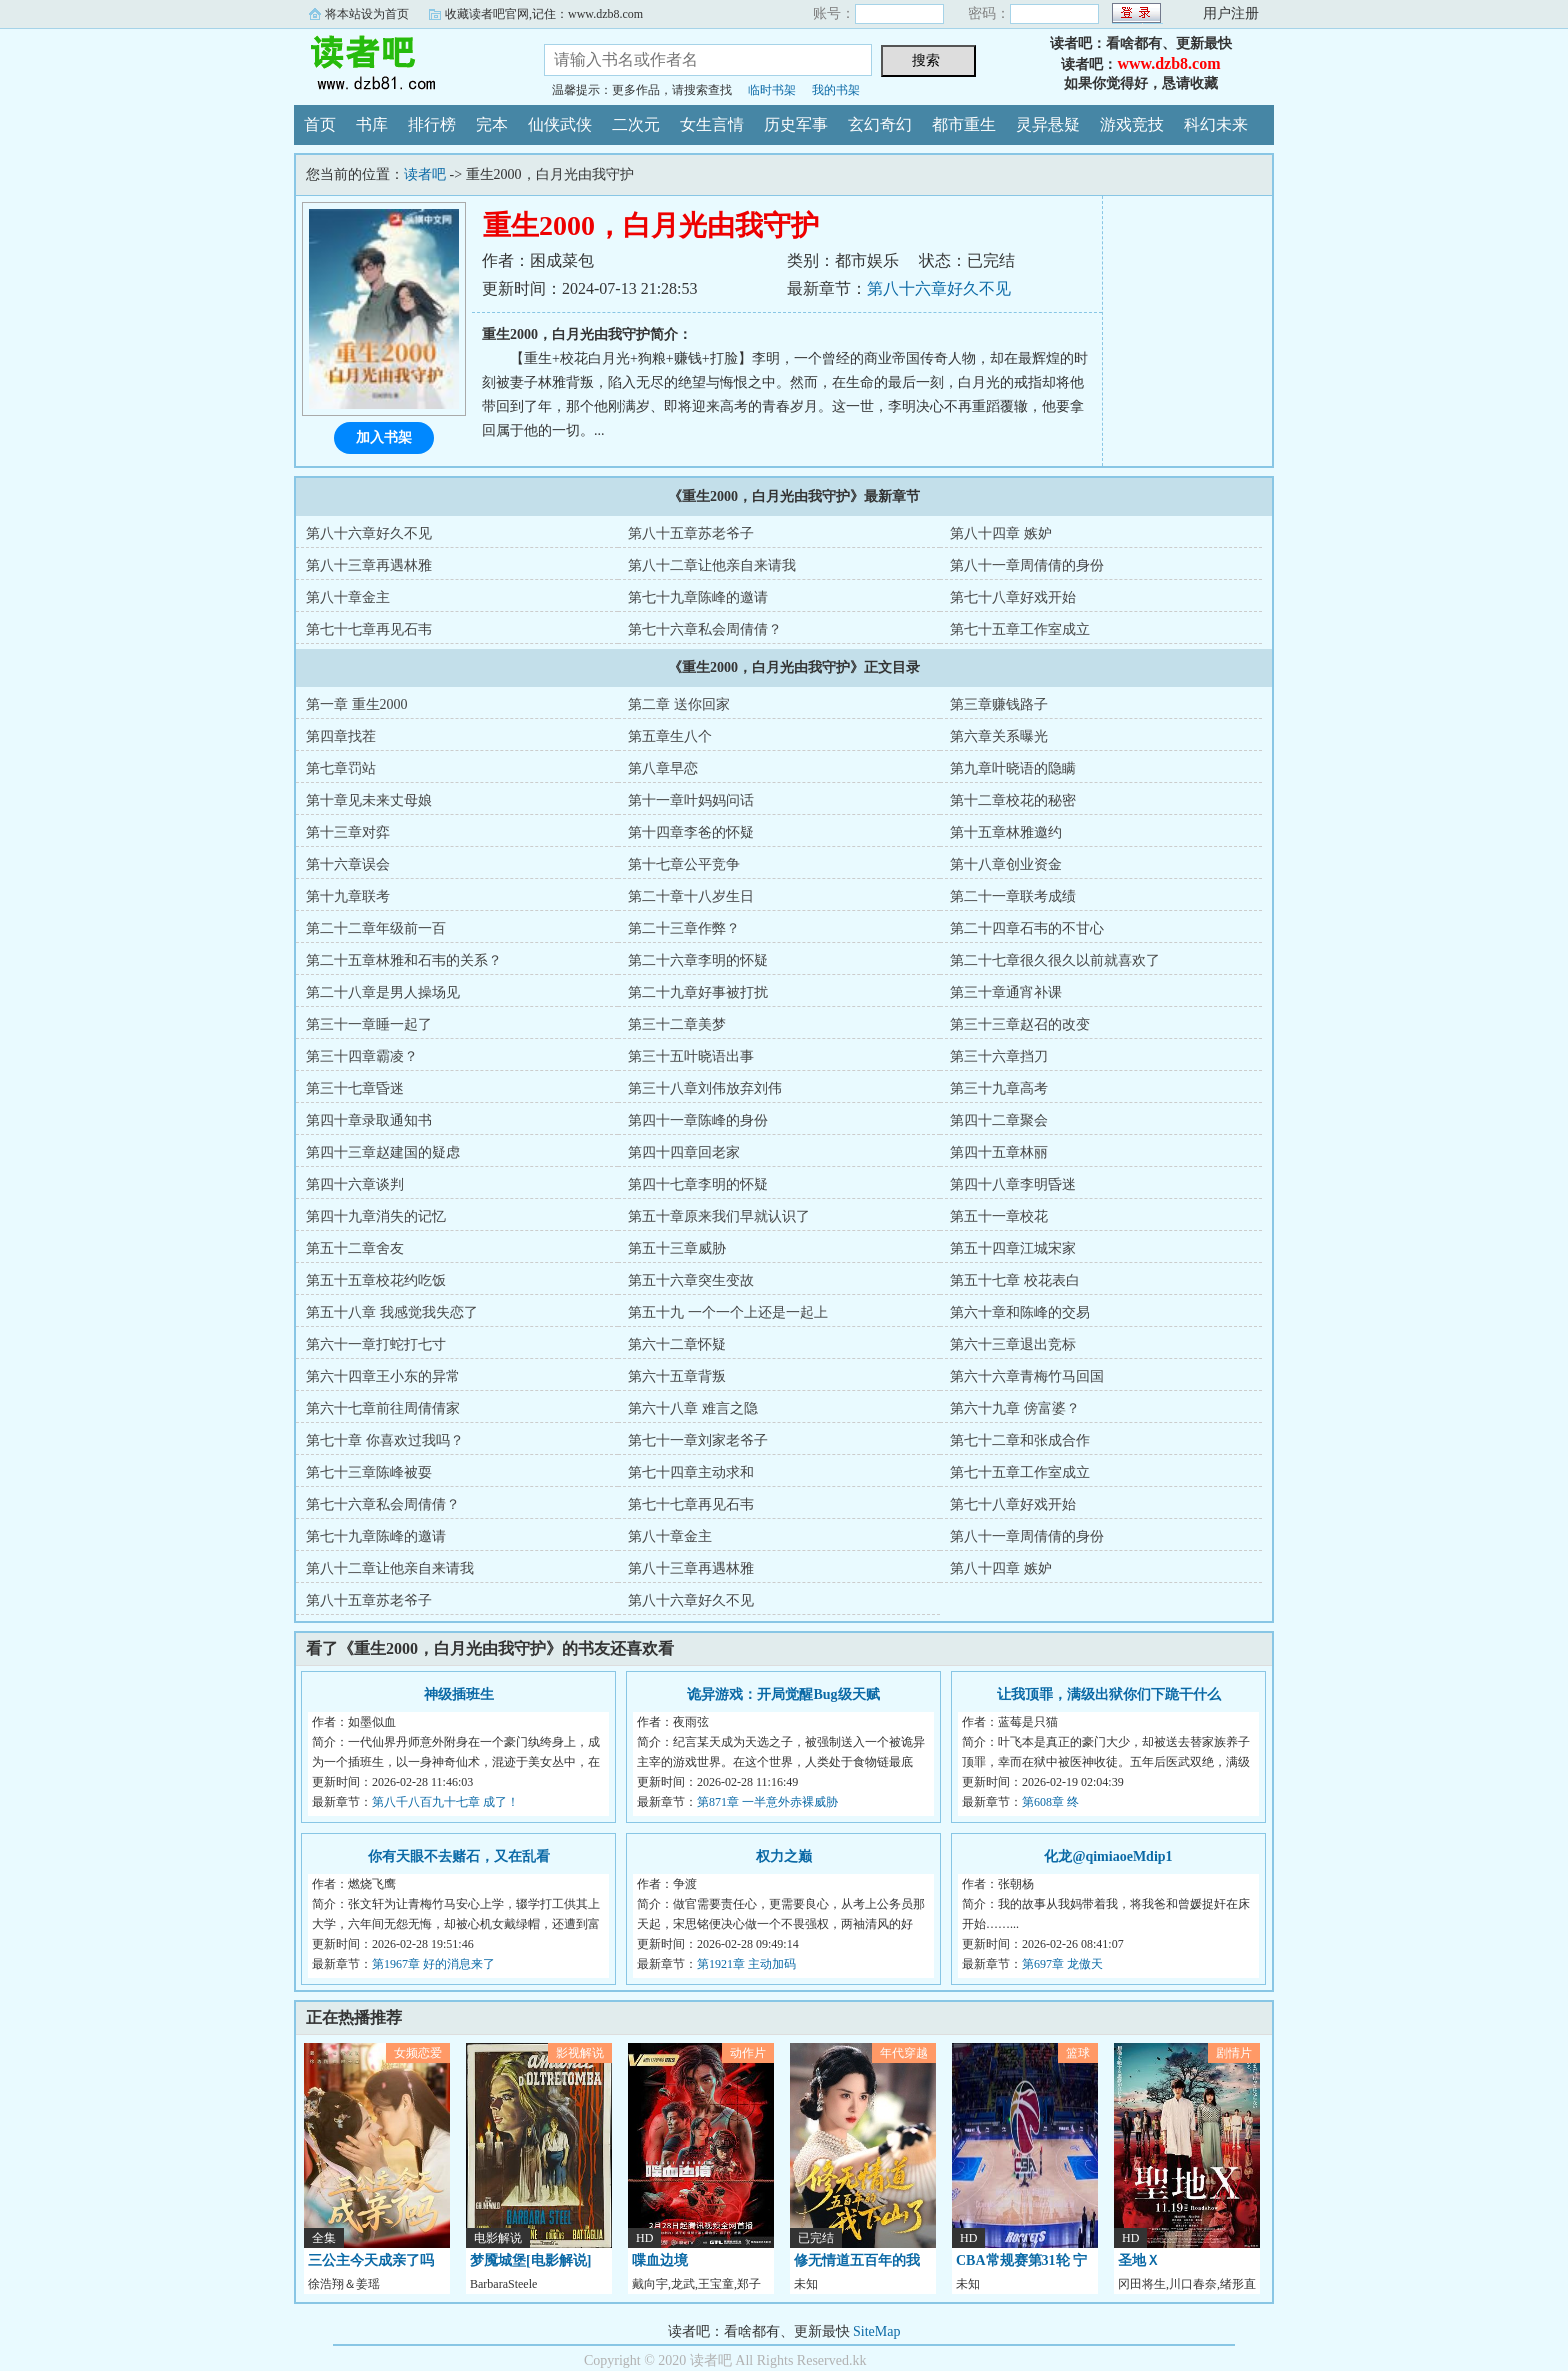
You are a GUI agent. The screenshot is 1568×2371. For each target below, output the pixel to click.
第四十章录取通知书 (369, 1120)
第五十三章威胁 (677, 1248)
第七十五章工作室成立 (1020, 629)
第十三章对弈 (348, 832)
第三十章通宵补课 (1006, 992)
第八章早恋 (663, 768)
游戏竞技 (1132, 124)
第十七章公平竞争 (684, 864)
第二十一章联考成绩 (1013, 896)
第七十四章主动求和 (691, 1472)
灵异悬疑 (1048, 124)
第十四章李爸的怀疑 (691, 832)
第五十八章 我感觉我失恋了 (392, 1312)
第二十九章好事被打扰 (698, 992)
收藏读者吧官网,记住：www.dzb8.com (544, 14)
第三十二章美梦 (677, 1024)
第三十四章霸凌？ (362, 1056)
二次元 (636, 124)
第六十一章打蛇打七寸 (376, 1344)
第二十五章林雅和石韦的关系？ (404, 960)
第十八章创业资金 (1006, 864)
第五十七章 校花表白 (1015, 1280)
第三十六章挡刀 (999, 1056)
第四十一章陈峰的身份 (698, 1120)
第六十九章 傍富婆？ (1015, 1408)
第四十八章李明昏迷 (1013, 1184)
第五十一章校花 (999, 1216)
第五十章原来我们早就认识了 (719, 1216)
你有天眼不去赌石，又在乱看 (459, 1856)
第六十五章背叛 (677, 1376)
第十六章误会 (348, 864)
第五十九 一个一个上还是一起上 (728, 1312)
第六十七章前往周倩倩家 (383, 1408)
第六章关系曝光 (999, 736)
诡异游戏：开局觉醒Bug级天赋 (783, 1694)
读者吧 (404, 64)
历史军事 (796, 124)
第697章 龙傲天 (1062, 1964)
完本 (492, 124)
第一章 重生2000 (357, 704)
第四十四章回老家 (684, 1152)
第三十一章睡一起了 (369, 1024)
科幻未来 (1216, 124)
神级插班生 (459, 1694)
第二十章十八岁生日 (691, 896)
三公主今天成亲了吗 (371, 2260)
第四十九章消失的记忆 (376, 1216)
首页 (320, 124)
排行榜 (432, 124)
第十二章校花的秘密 (1013, 800)
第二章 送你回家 (679, 704)
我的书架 (836, 90)
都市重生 (964, 124)
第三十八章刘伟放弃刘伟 (705, 1088)
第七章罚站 (341, 768)
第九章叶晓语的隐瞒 (1013, 768)
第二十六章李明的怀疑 (698, 960)
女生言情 (712, 124)
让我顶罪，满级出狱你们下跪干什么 (1109, 1694)
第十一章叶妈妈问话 (691, 800)
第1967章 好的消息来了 (433, 1964)
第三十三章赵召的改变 (1020, 1024)
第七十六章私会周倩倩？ (705, 629)
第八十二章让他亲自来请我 (712, 565)
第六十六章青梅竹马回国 (1027, 1376)
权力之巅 (784, 1856)
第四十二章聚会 (999, 1120)
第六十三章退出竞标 (1013, 1344)
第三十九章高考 (999, 1088)
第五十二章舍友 (355, 1248)
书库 (372, 124)
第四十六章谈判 (355, 1184)
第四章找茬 (341, 736)
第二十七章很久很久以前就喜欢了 (1055, 960)
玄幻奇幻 (880, 124)
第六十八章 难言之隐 (693, 1408)
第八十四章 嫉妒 (1001, 533)
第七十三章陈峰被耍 (369, 1472)
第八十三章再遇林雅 (369, 565)
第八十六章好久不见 (939, 288)
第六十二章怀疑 (677, 1344)
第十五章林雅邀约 (1006, 832)
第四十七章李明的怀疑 (698, 1184)
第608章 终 (1050, 1802)
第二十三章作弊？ (684, 928)
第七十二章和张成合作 (1020, 1440)
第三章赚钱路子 (999, 704)
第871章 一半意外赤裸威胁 (767, 1802)
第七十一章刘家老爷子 (698, 1440)
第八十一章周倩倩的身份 (1027, 565)
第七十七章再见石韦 (369, 629)
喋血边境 (660, 2260)
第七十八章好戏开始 (1013, 597)
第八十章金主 (348, 597)
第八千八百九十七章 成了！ (445, 1802)
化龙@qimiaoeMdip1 (1108, 1856)
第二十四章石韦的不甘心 (1027, 928)
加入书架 (384, 437)
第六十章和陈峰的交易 (1020, 1312)
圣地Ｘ (1139, 2260)
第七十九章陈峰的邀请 (698, 597)
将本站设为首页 (367, 14)
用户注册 (1231, 13)
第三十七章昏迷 (355, 1088)
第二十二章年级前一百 (376, 928)
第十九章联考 (348, 896)
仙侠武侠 (560, 124)
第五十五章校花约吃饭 (376, 1280)
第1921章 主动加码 (746, 1964)
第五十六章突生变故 (691, 1280)
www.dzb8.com (1168, 63)
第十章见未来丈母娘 (369, 800)
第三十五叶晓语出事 (691, 1056)
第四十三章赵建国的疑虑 (383, 1152)
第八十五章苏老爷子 (691, 533)
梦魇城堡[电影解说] (530, 2260)
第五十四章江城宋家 (1013, 1248)
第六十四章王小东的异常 (383, 1376)
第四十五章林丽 (999, 1152)
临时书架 (772, 90)
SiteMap (876, 2331)
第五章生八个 (670, 736)
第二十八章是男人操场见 (383, 992)
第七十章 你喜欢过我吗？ (385, 1440)
